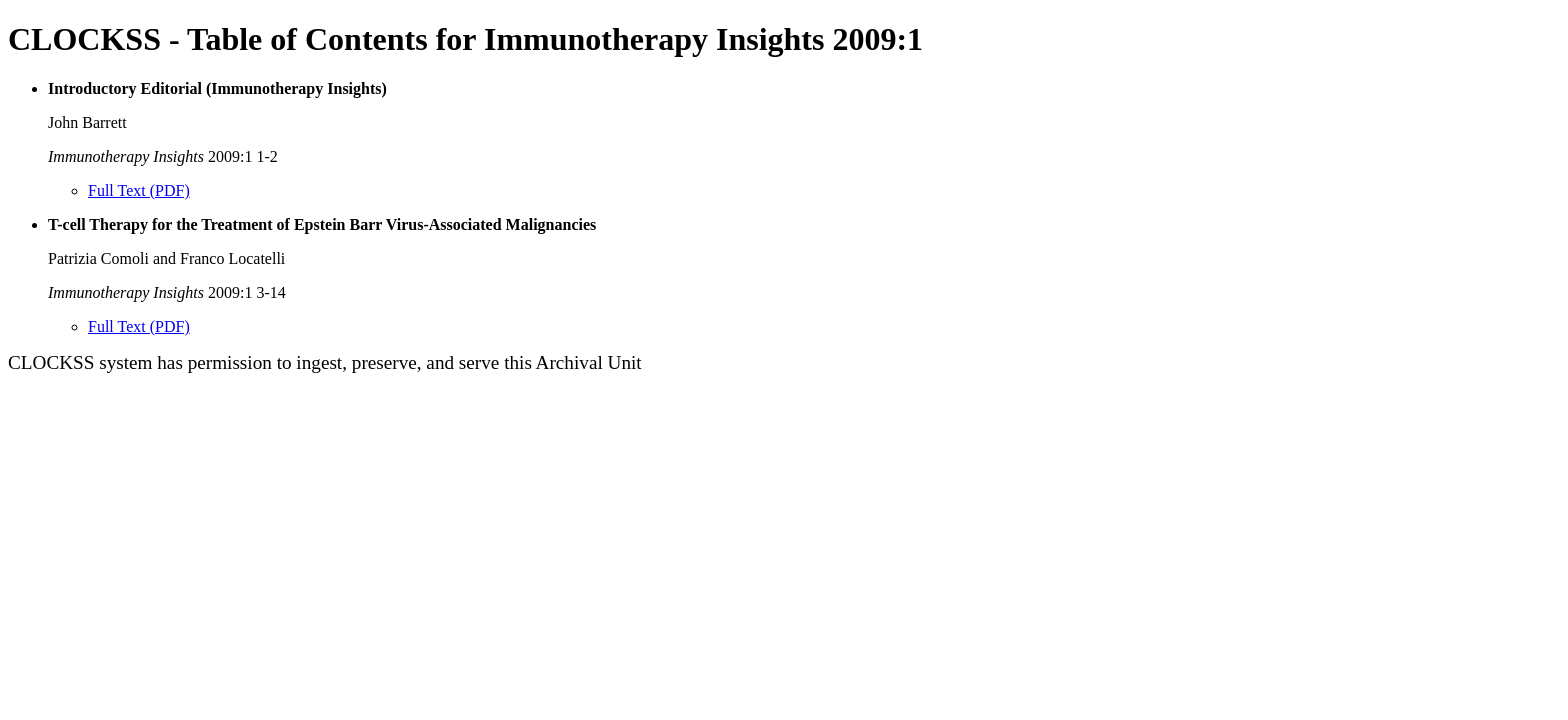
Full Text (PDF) (139, 190)
